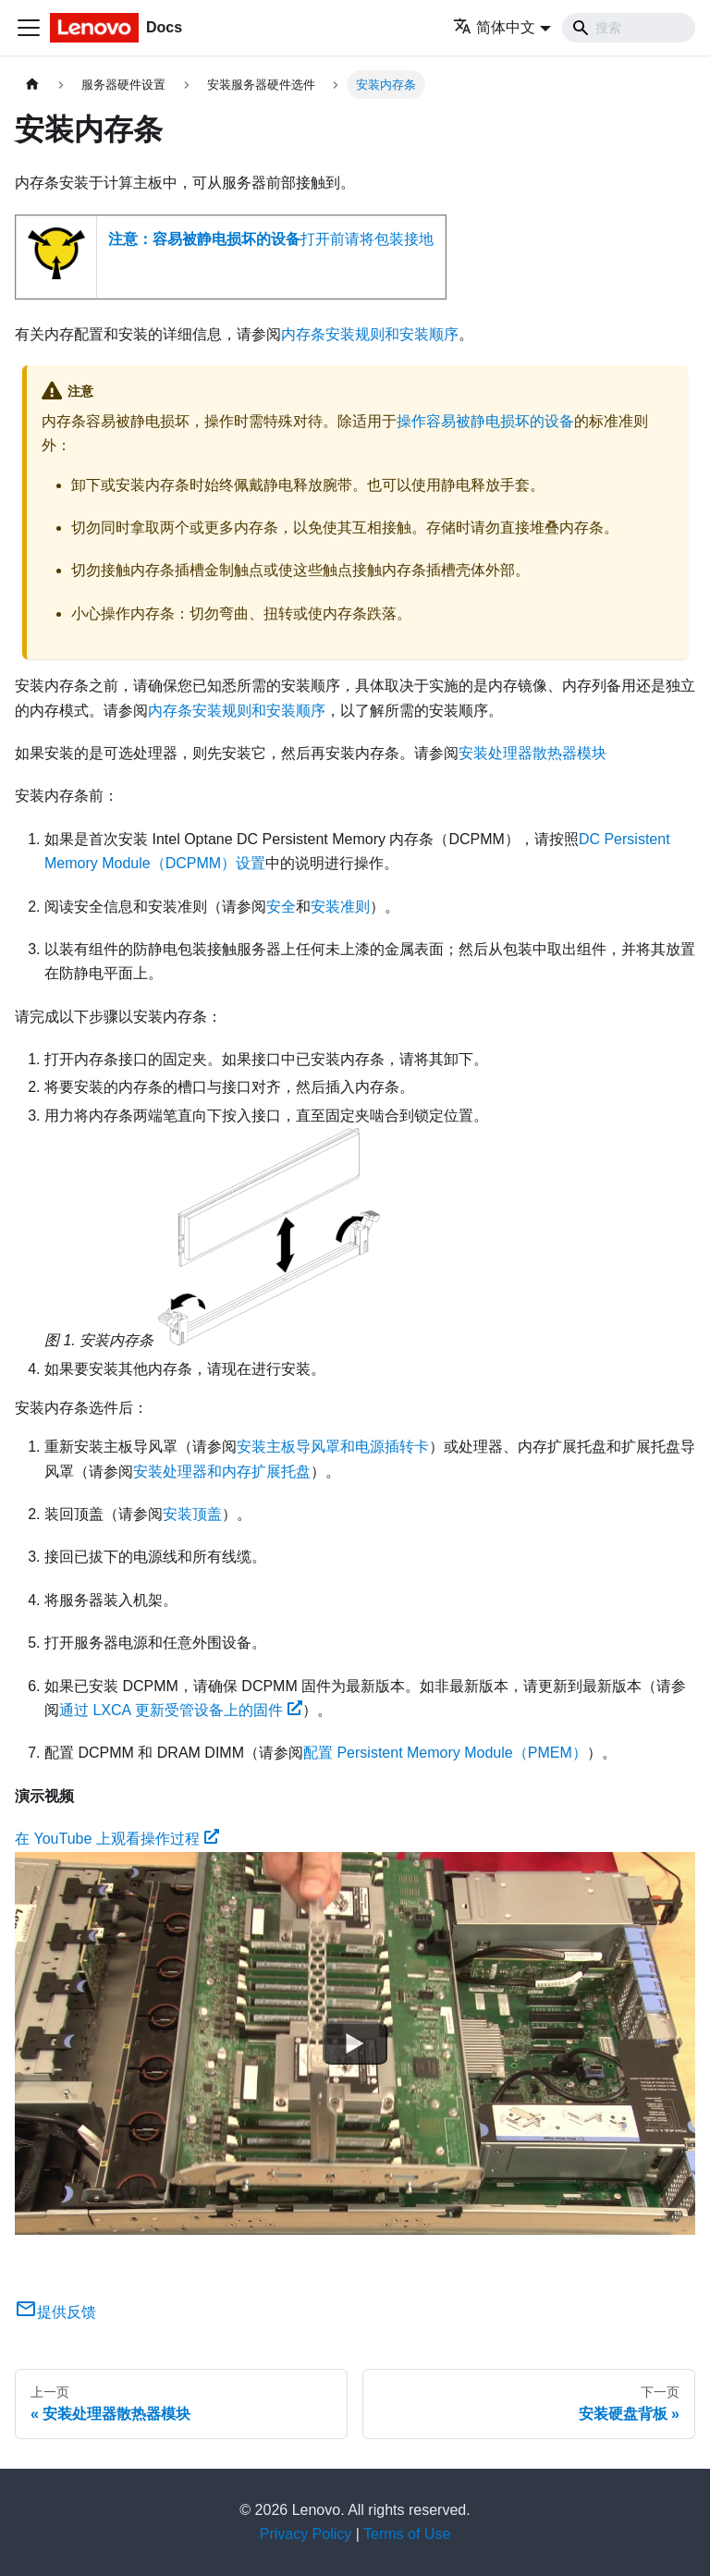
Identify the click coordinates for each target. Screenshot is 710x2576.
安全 (281, 906)
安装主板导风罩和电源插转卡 (333, 1446)
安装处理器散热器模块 (532, 753)
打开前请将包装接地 (271, 239)
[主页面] (32, 84)
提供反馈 (55, 2312)
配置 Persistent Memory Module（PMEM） (445, 1752)
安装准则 (340, 906)
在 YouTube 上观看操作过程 (117, 1838)
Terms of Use (406, 2534)
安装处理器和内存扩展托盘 (222, 1471)
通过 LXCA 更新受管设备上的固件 (180, 1710)
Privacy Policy (306, 2534)
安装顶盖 (192, 1514)
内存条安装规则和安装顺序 (370, 334)
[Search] (628, 28)
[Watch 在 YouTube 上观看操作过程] (355, 2043)
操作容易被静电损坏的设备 (485, 421)
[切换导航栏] (29, 28)
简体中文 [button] (494, 27)
